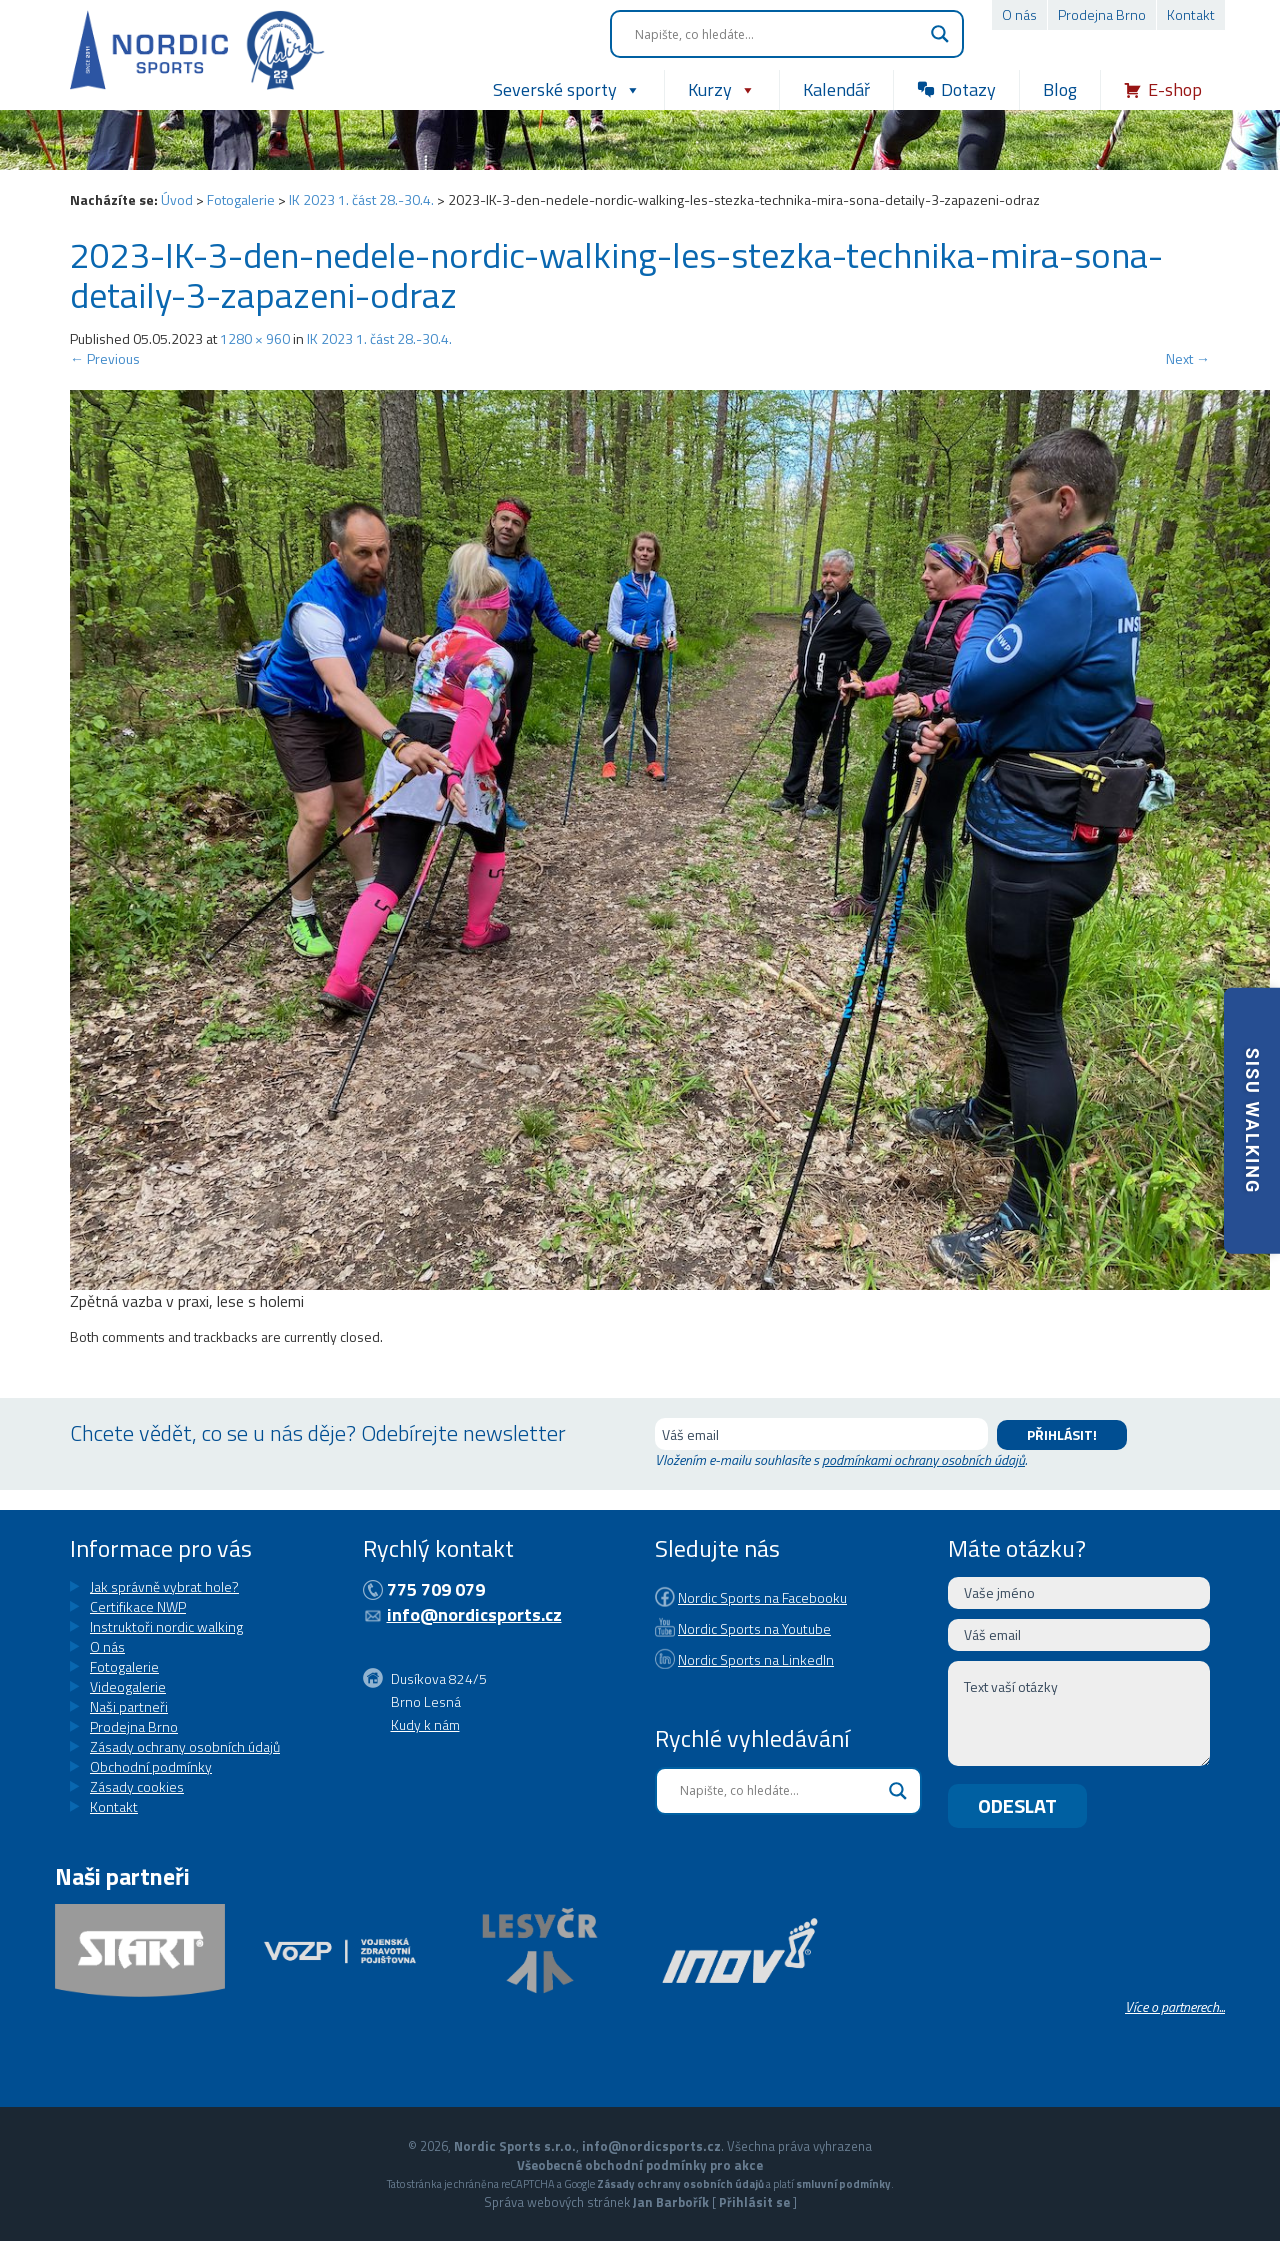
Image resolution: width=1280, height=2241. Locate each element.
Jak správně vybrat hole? (164, 1586)
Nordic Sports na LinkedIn (756, 1629)
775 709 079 (436, 1589)
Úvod (177, 199)
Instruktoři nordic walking (166, 1626)
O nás (1019, 14)
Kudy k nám (425, 1714)
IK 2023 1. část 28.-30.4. (361, 199)
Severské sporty (567, 90)
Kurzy (722, 90)
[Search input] (778, 34)
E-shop (1175, 89)
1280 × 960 (255, 338)
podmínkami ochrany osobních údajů (923, 1459)
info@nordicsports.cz (474, 1614)
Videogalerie (128, 1686)
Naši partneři (129, 1706)
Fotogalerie (241, 199)
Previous (105, 358)
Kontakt (1191, 14)
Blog (1060, 89)
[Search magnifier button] (940, 34)
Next (1188, 358)
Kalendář (836, 89)
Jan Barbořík (671, 2202)
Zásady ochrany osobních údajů (185, 1746)
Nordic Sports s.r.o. (515, 2146)
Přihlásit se (754, 2202)
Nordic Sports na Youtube (754, 1608)
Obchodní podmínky (151, 1766)
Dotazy (968, 89)
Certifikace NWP (138, 1606)
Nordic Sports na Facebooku (762, 1587)
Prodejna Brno (1102, 14)
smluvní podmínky (843, 2183)
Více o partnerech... (1175, 2006)
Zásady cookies (137, 1786)
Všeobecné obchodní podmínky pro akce (640, 2165)
